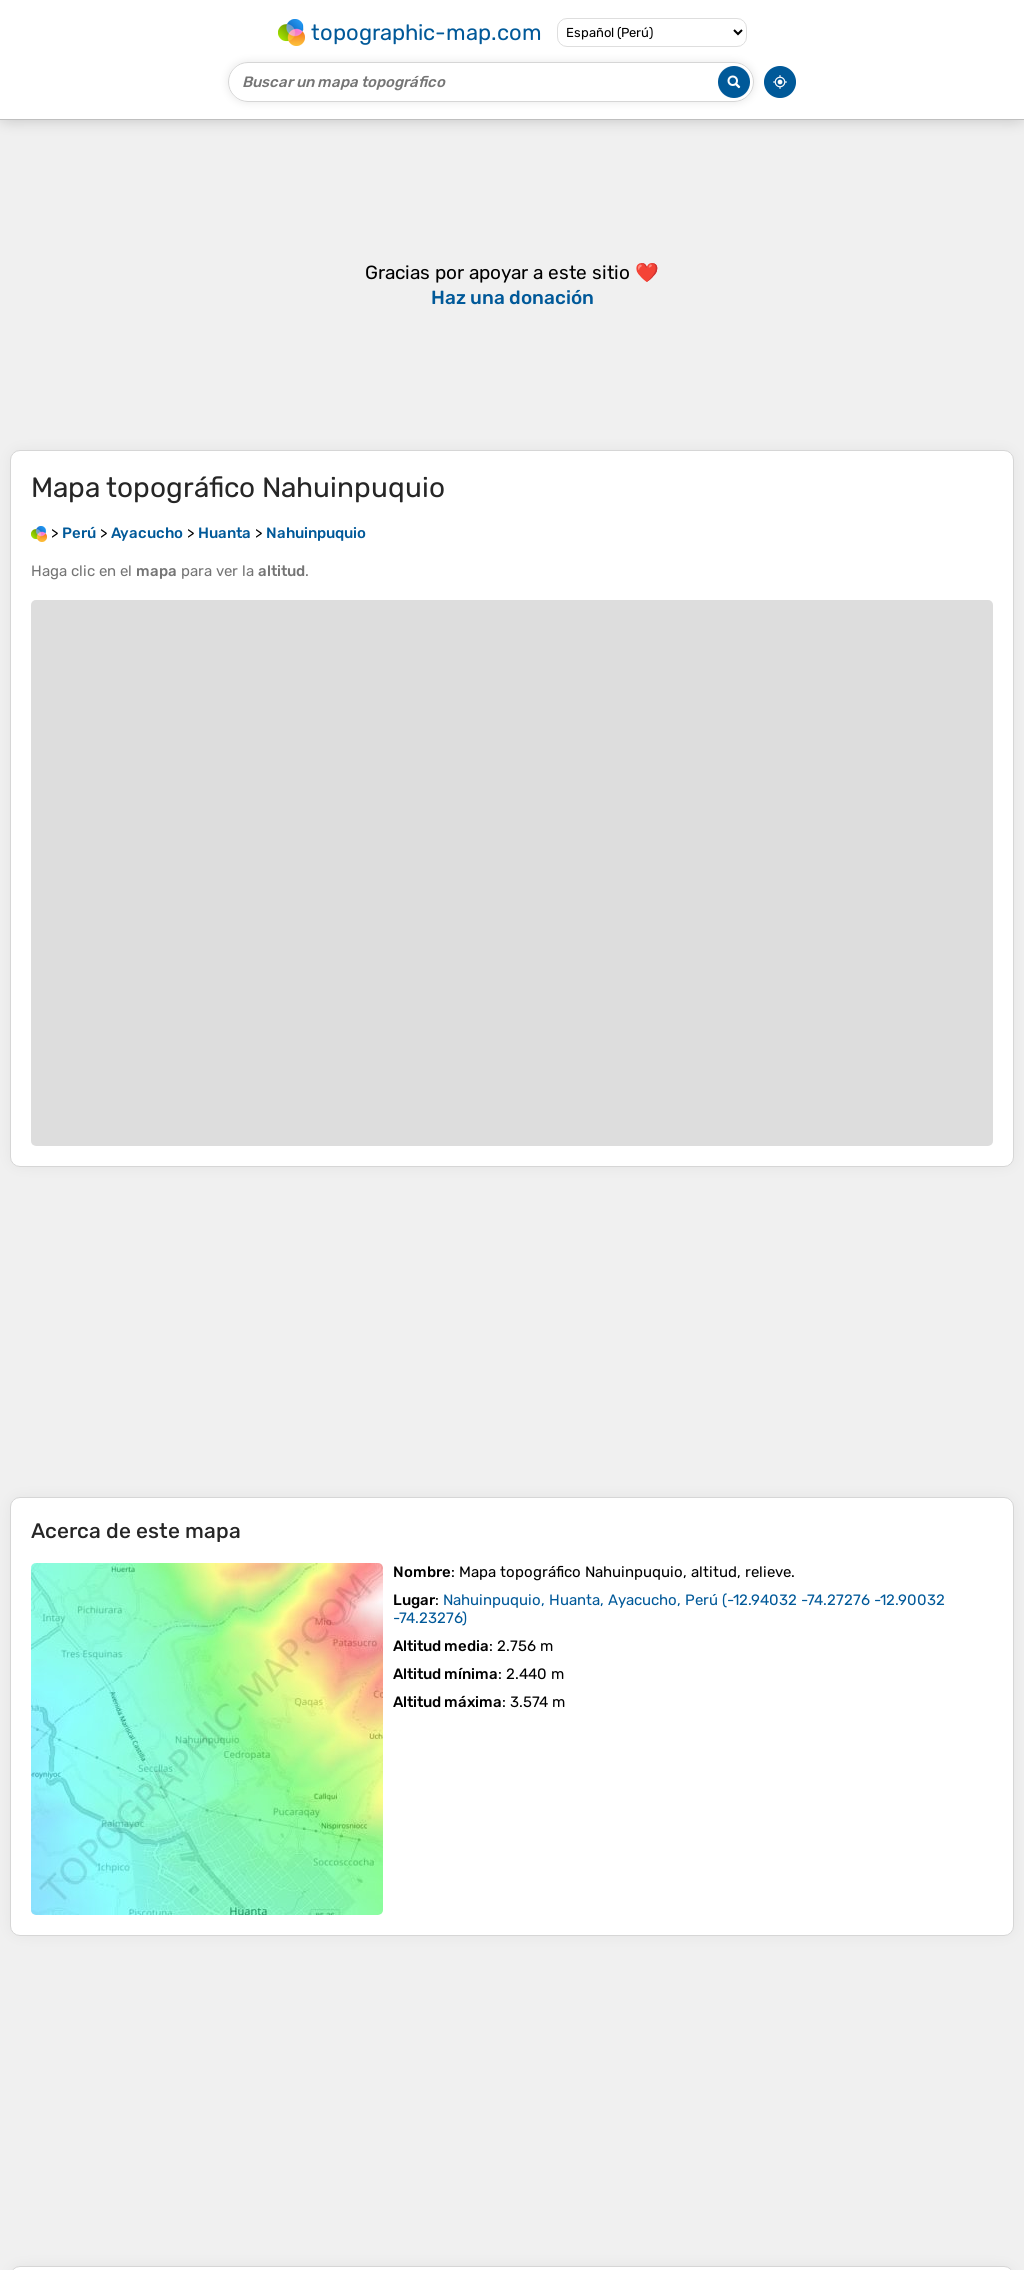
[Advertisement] (512, 1332)
